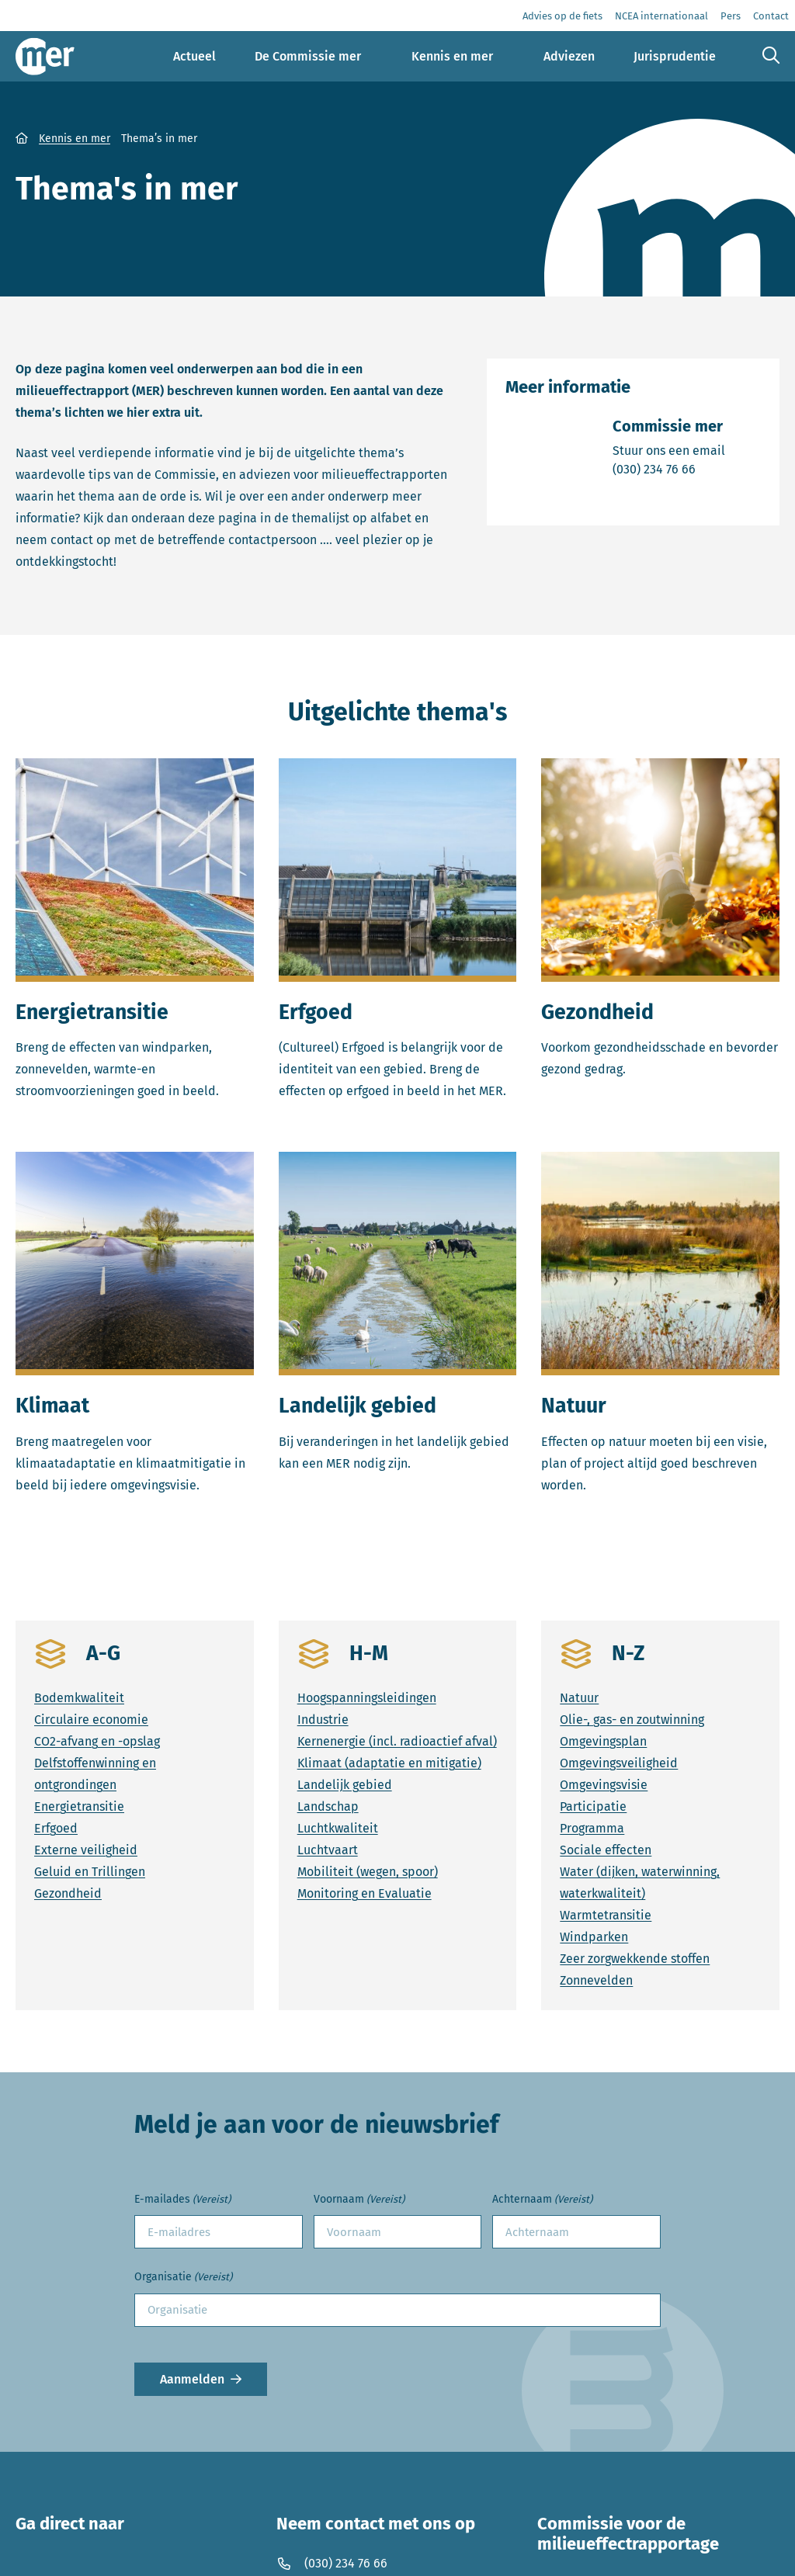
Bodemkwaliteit (79, 1697)
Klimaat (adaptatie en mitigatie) (389, 1763)
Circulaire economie (91, 1719)
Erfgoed (56, 1828)
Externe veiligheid (85, 1850)
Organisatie (183, 2277)
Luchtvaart (327, 1850)
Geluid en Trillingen (89, 1871)
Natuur (579, 1697)
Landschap (328, 1806)
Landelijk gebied (344, 1784)
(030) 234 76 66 (669, 468)
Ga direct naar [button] (70, 2524)
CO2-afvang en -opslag (97, 1741)
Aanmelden (192, 2379)
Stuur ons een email (669, 450)
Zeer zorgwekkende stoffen (635, 1958)
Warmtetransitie (605, 1915)
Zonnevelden (596, 1980)
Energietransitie (79, 1806)
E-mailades (182, 2200)
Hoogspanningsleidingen (366, 1697)
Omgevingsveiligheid (619, 1763)
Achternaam (542, 2200)
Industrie (323, 1719)
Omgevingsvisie (603, 1784)
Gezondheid (68, 1893)
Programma (592, 1828)
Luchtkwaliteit (337, 1828)
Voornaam (359, 2200)
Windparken (594, 1936)
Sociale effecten (605, 1850)
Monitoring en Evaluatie (364, 1893)
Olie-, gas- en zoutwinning (632, 1719)
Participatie (593, 1806)
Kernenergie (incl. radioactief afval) (397, 1741)
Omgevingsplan (603, 1741)
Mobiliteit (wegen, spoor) (367, 1871)
